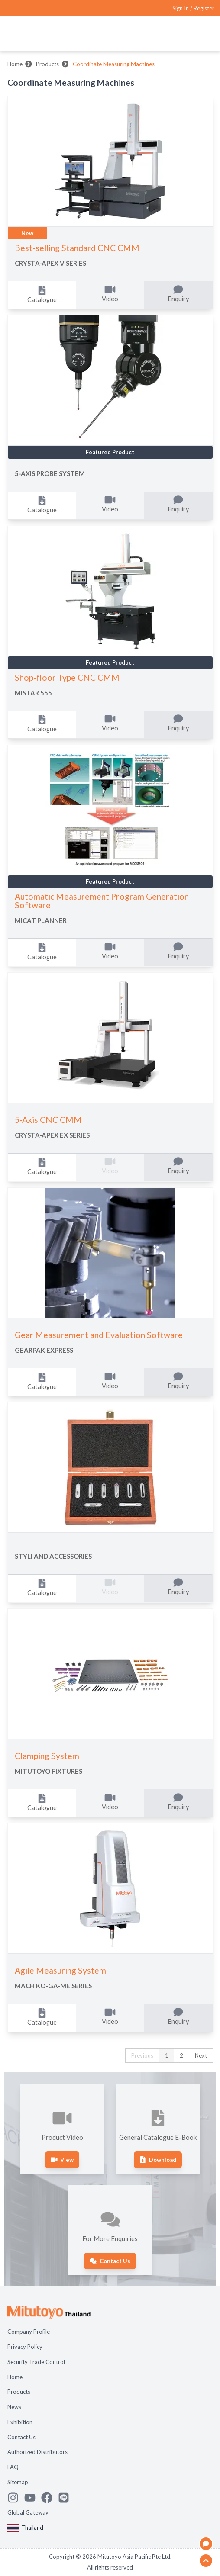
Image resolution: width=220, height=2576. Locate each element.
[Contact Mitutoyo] (66, 2497)
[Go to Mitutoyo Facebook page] (49, 2497)
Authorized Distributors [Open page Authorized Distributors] (37, 2451)
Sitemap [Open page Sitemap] (17, 2482)
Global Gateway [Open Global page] (28, 2512)
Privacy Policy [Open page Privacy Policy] (24, 2346)
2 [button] (181, 2055)
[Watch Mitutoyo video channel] (32, 2497)
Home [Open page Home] (15, 2376)
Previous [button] (142, 2055)
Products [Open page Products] (18, 2391)
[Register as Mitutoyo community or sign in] (193, 8)
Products (47, 64)
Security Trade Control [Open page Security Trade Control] (36, 2361)
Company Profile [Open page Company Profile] (28, 2331)
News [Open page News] (14, 2406)
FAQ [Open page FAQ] (13, 2466)
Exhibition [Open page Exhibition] (19, 2421)
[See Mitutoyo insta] (15, 2497)
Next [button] (201, 2055)
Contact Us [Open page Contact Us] (21, 2437)
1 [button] (166, 2055)
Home (15, 64)
